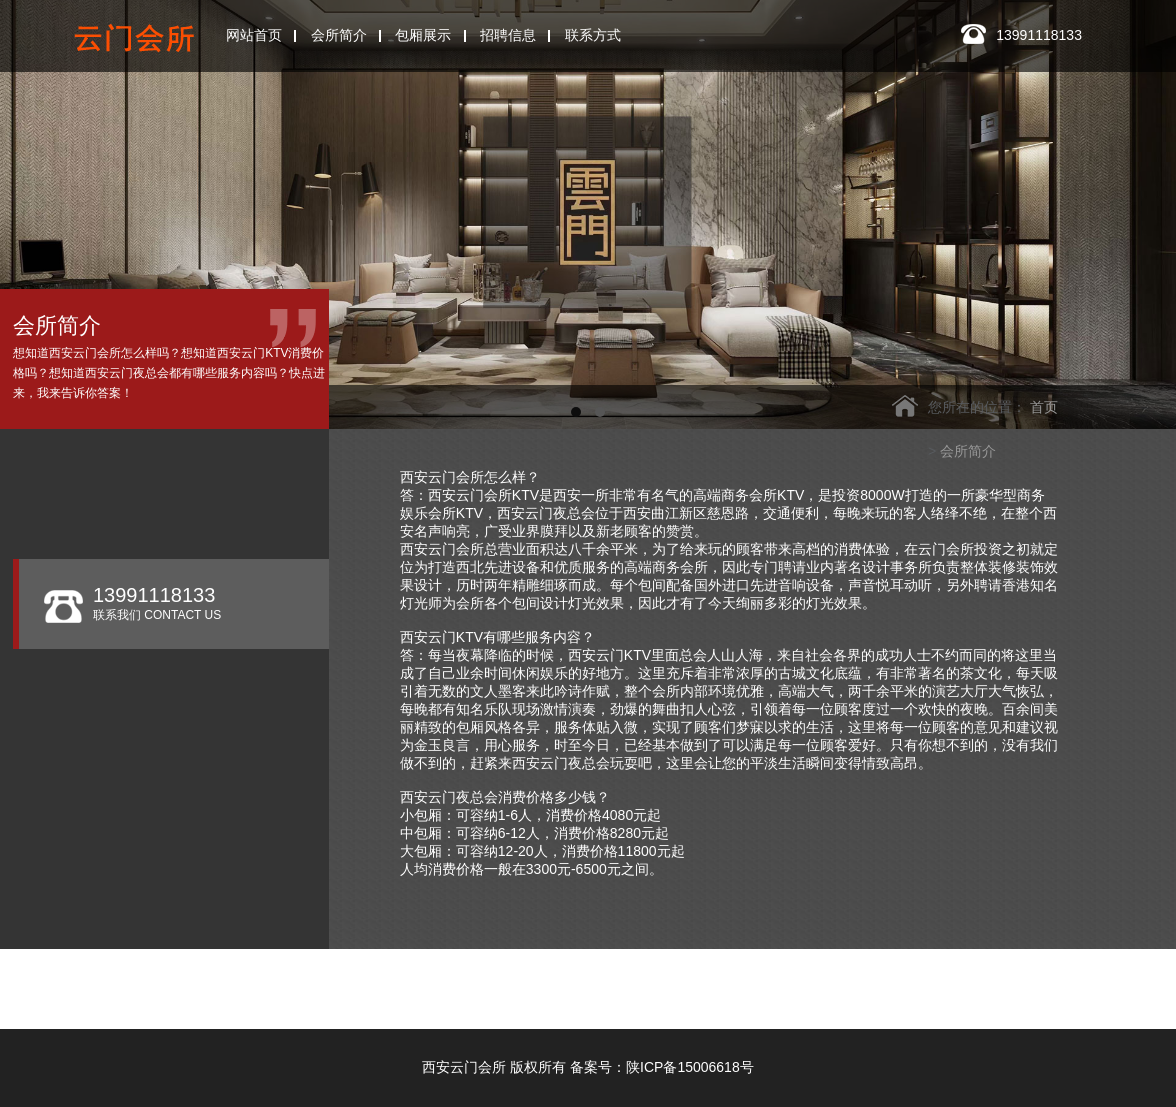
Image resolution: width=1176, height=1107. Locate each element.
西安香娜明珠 (307, 1000)
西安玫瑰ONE (523, 982)
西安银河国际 (377, 982)
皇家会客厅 (445, 1000)
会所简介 (968, 451)
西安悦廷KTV (804, 982)
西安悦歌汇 (1087, 982)
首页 (1044, 407)
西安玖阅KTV (582, 1000)
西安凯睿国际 (949, 982)
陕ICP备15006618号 (690, 1067)
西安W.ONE (665, 982)
